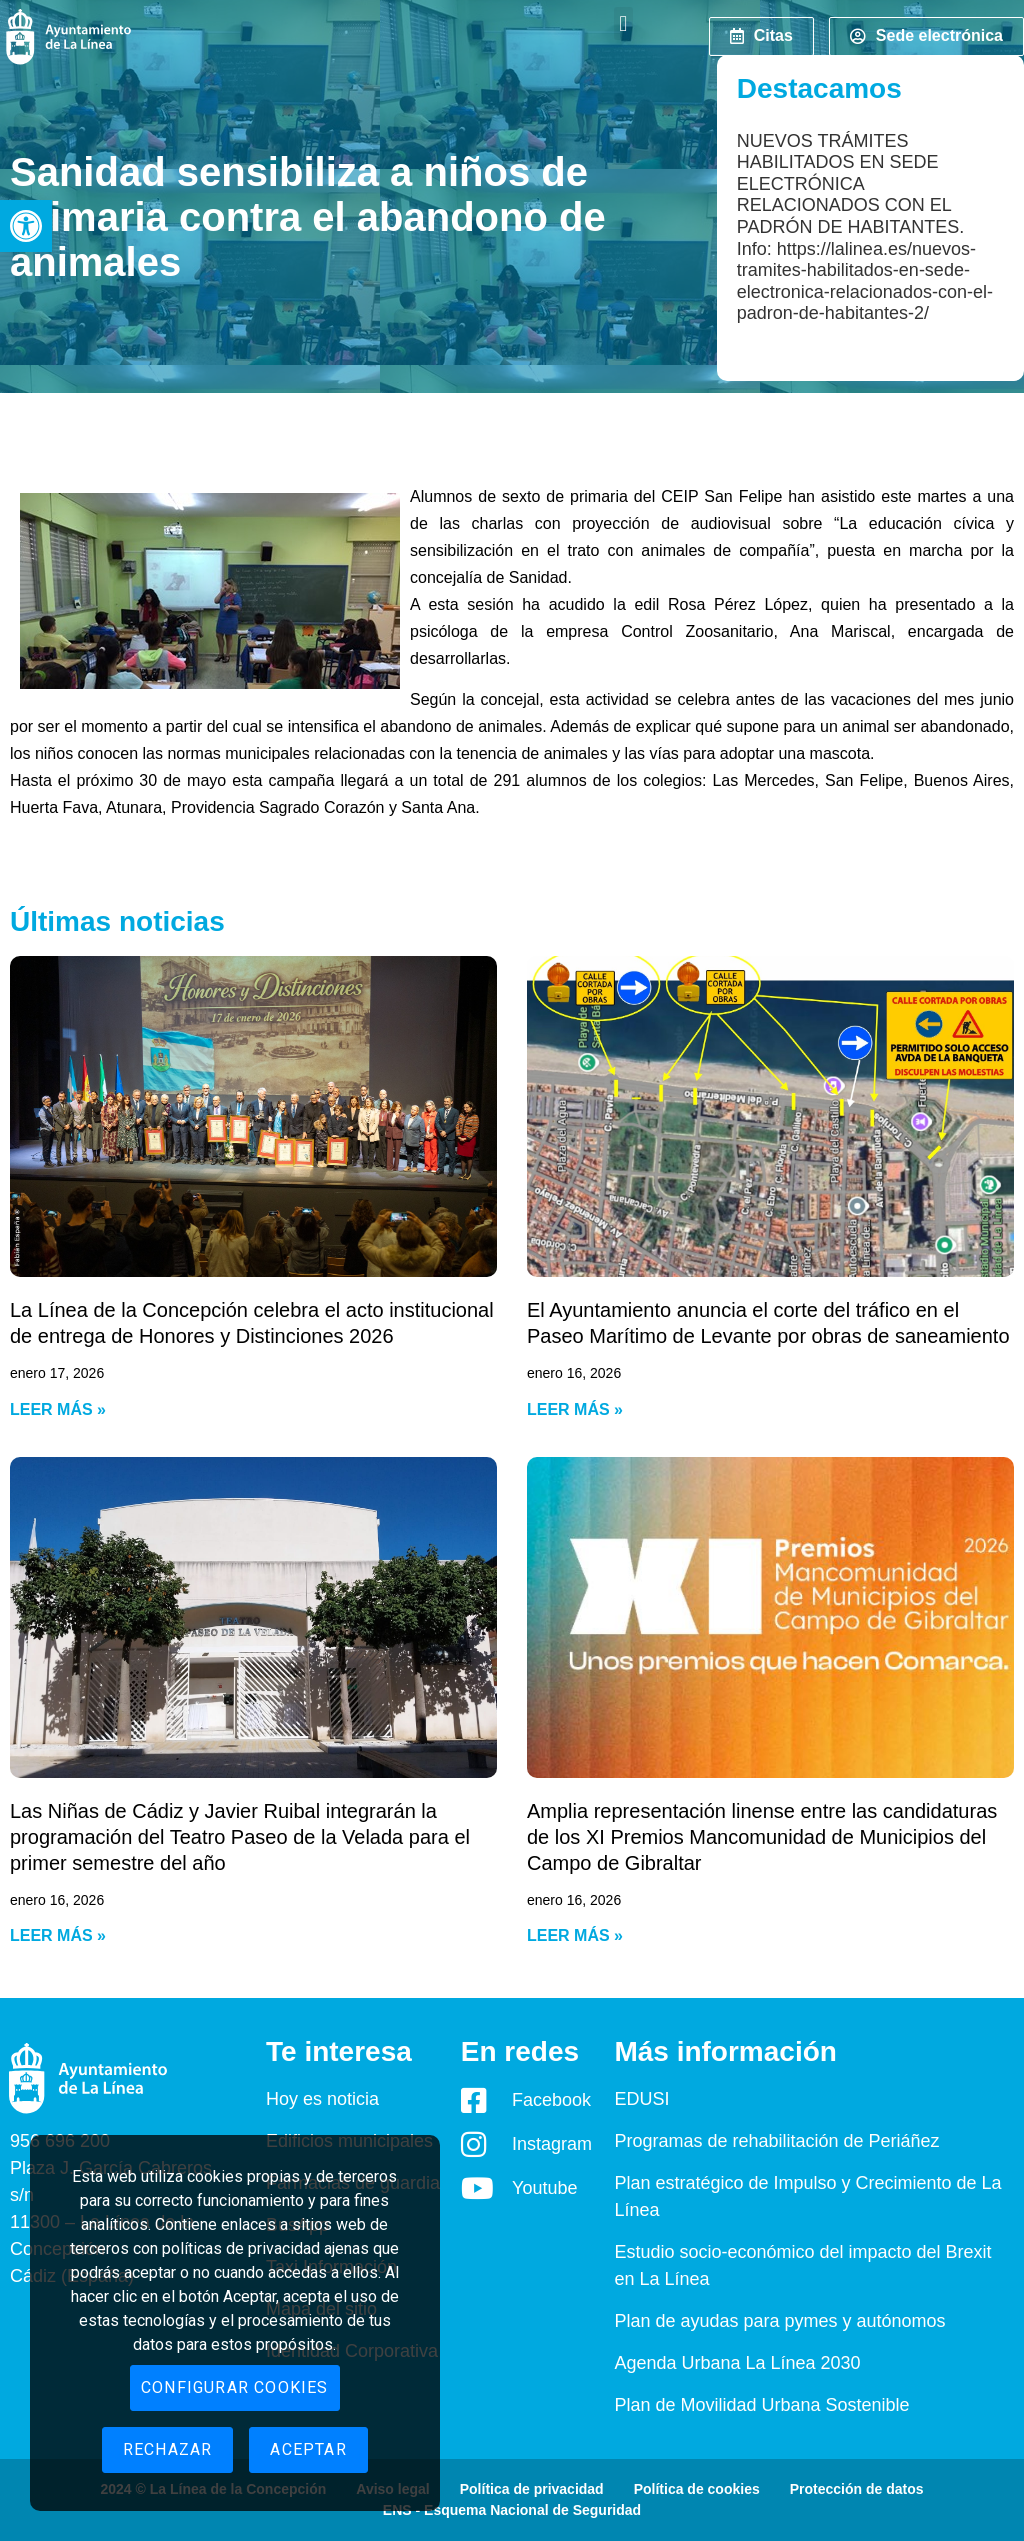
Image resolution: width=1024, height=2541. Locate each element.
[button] (26, 226)
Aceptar (308, 2449)
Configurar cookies (235, 2387)
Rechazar (168, 2449)
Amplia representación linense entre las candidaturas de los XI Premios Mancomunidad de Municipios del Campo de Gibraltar (762, 1837)
